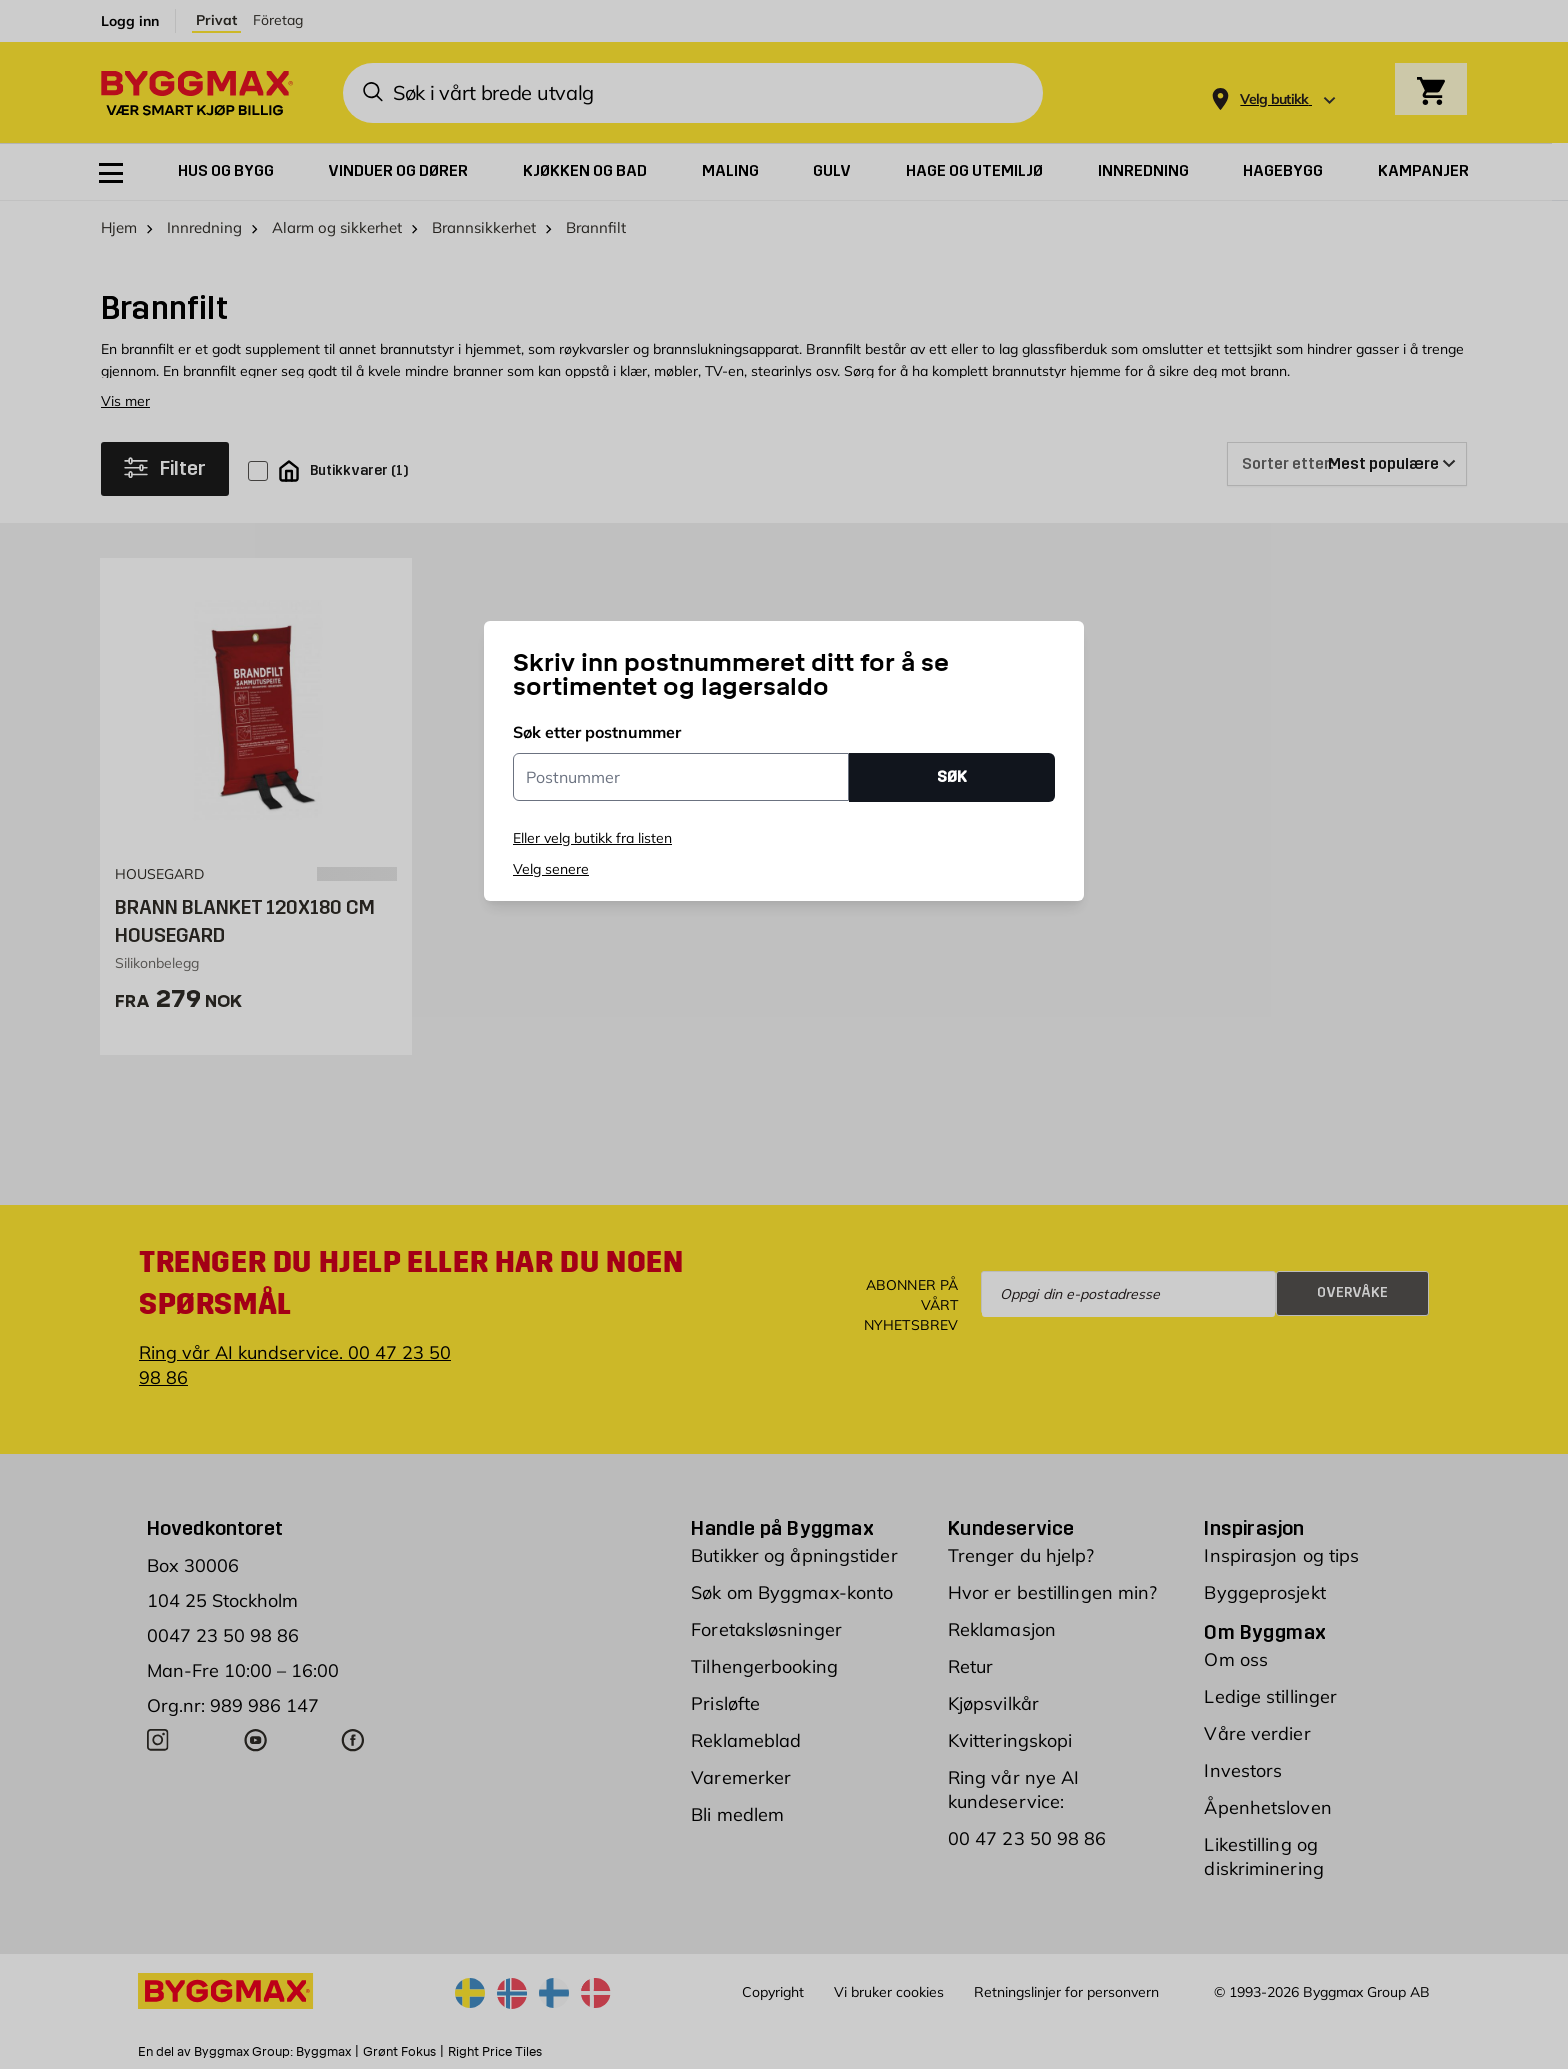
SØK (952, 776)
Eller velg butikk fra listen (592, 838)
